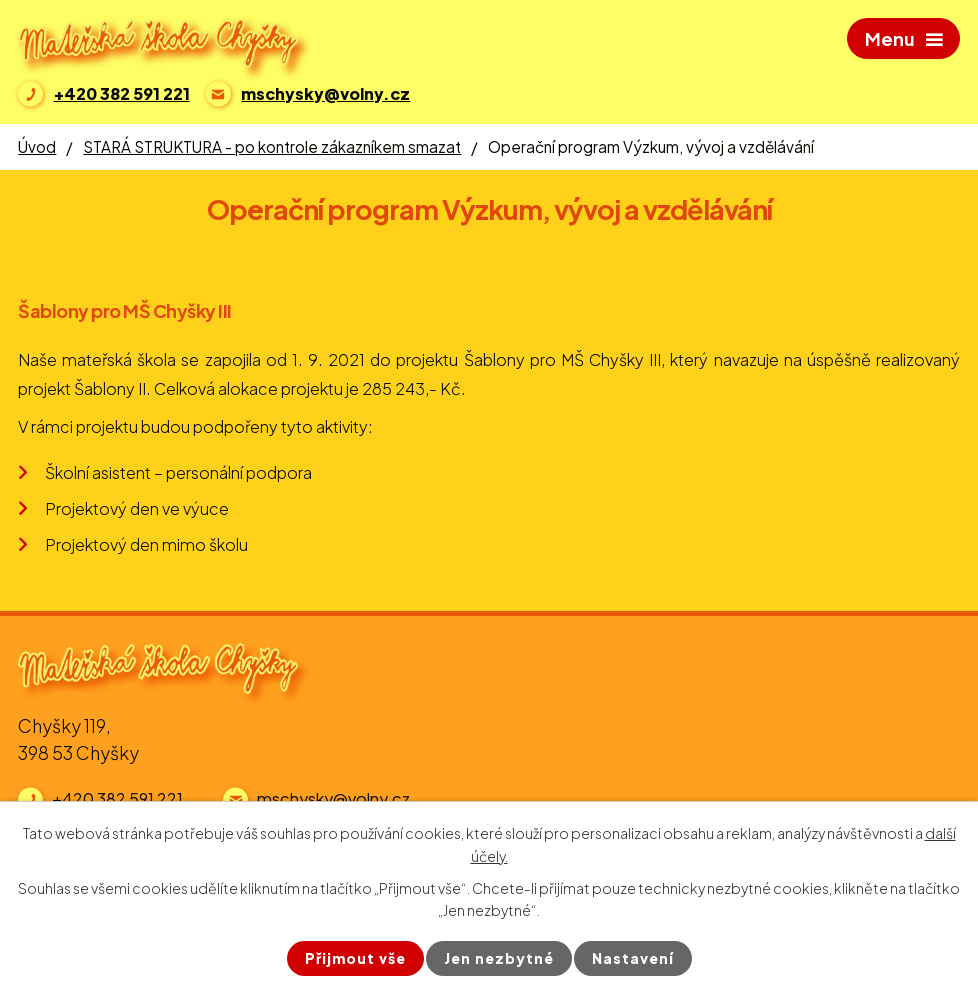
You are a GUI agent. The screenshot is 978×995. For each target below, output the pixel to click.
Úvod (37, 146)
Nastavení (633, 958)
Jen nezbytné (499, 958)
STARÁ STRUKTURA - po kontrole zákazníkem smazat (272, 146)
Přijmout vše (355, 958)
